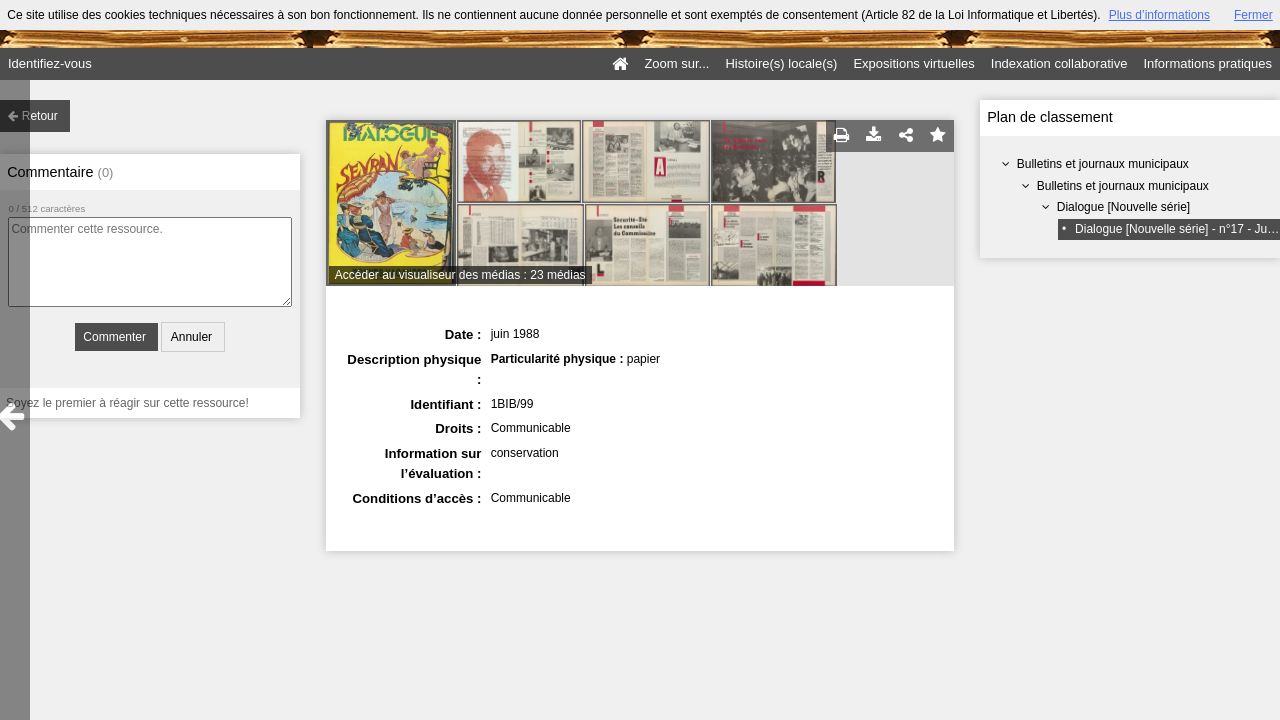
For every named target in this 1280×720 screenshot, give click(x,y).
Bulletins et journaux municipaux (1103, 164)
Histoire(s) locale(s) (781, 63)
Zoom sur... (676, 63)
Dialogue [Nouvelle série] (1123, 207)
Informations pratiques (1207, 63)
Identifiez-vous (50, 63)
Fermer (1253, 15)
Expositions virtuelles (913, 63)
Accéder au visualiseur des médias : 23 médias (460, 275)
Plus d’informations (1159, 15)
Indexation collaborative (1059, 63)
